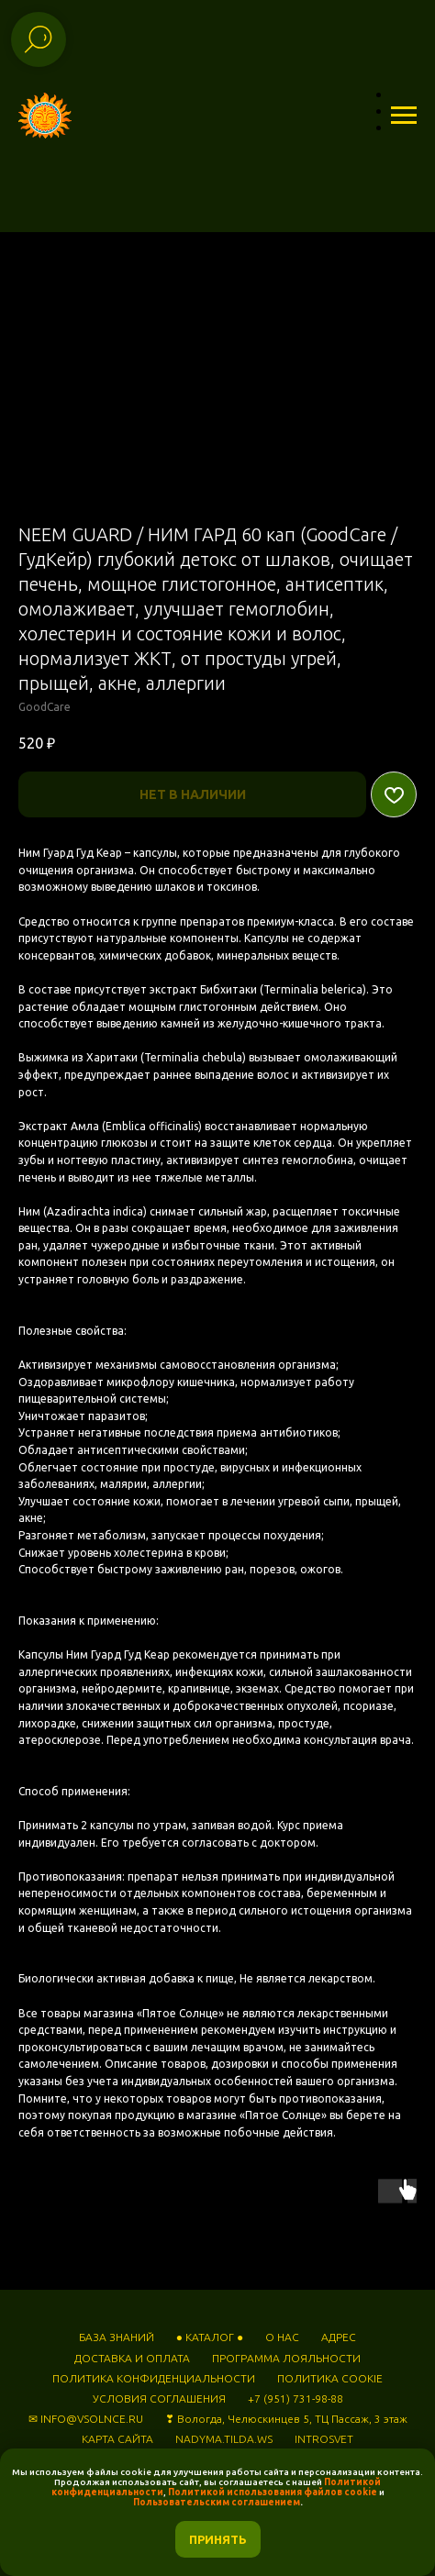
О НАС (282, 2337)
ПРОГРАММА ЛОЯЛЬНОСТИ (286, 2358)
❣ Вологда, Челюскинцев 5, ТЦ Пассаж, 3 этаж (286, 2419)
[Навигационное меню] (404, 115)
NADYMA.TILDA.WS (224, 2439)
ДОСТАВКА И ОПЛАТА (132, 2358)
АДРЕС (338, 2337)
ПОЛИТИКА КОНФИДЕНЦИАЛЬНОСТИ (153, 2378)
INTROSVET (324, 2439)
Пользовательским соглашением (216, 2502)
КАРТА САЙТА (117, 2439)
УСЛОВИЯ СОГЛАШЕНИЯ (159, 2398)
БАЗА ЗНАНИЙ (116, 2337)
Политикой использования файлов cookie (272, 2492)
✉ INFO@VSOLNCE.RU (85, 2419)
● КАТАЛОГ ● (210, 2337)
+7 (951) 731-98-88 (295, 2398)
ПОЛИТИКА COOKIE (330, 2378)
